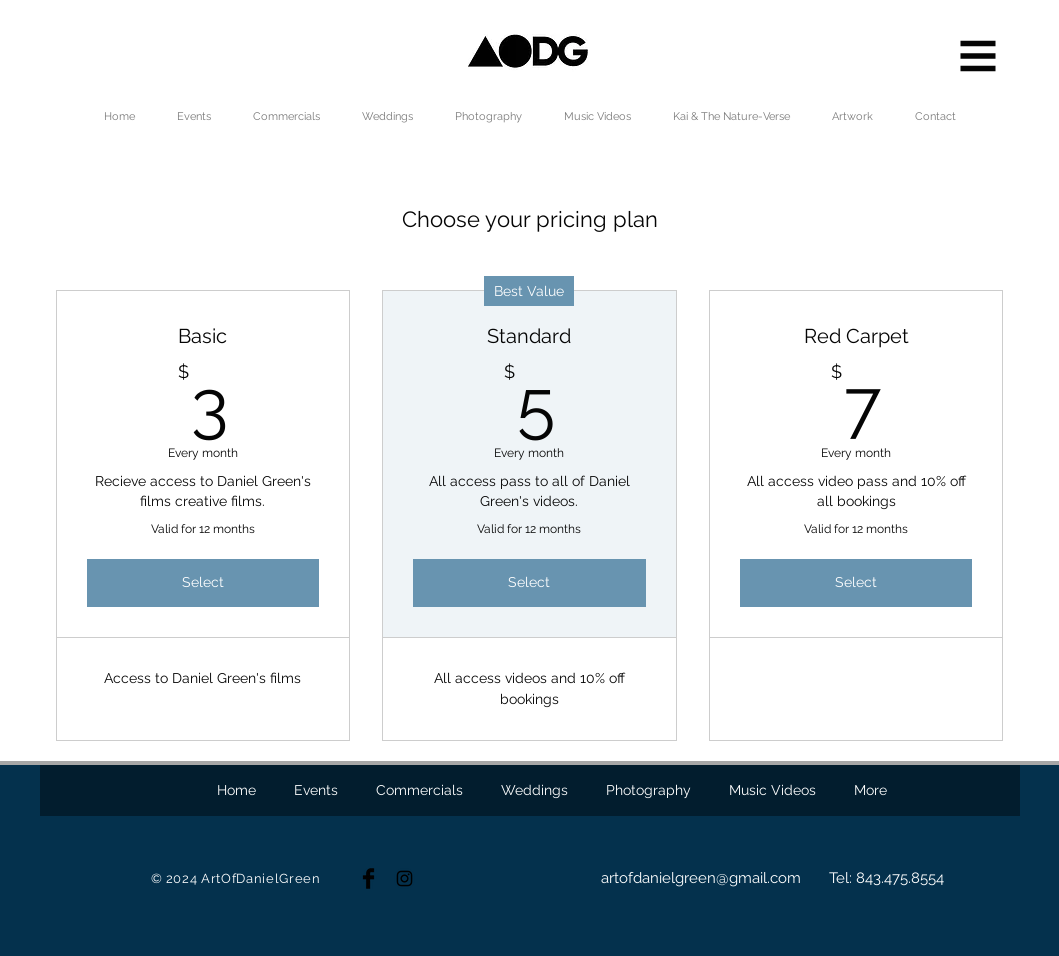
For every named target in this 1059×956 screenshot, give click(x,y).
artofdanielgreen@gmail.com (701, 878)
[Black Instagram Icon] (404, 878)
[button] (978, 56)
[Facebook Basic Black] (368, 878)
